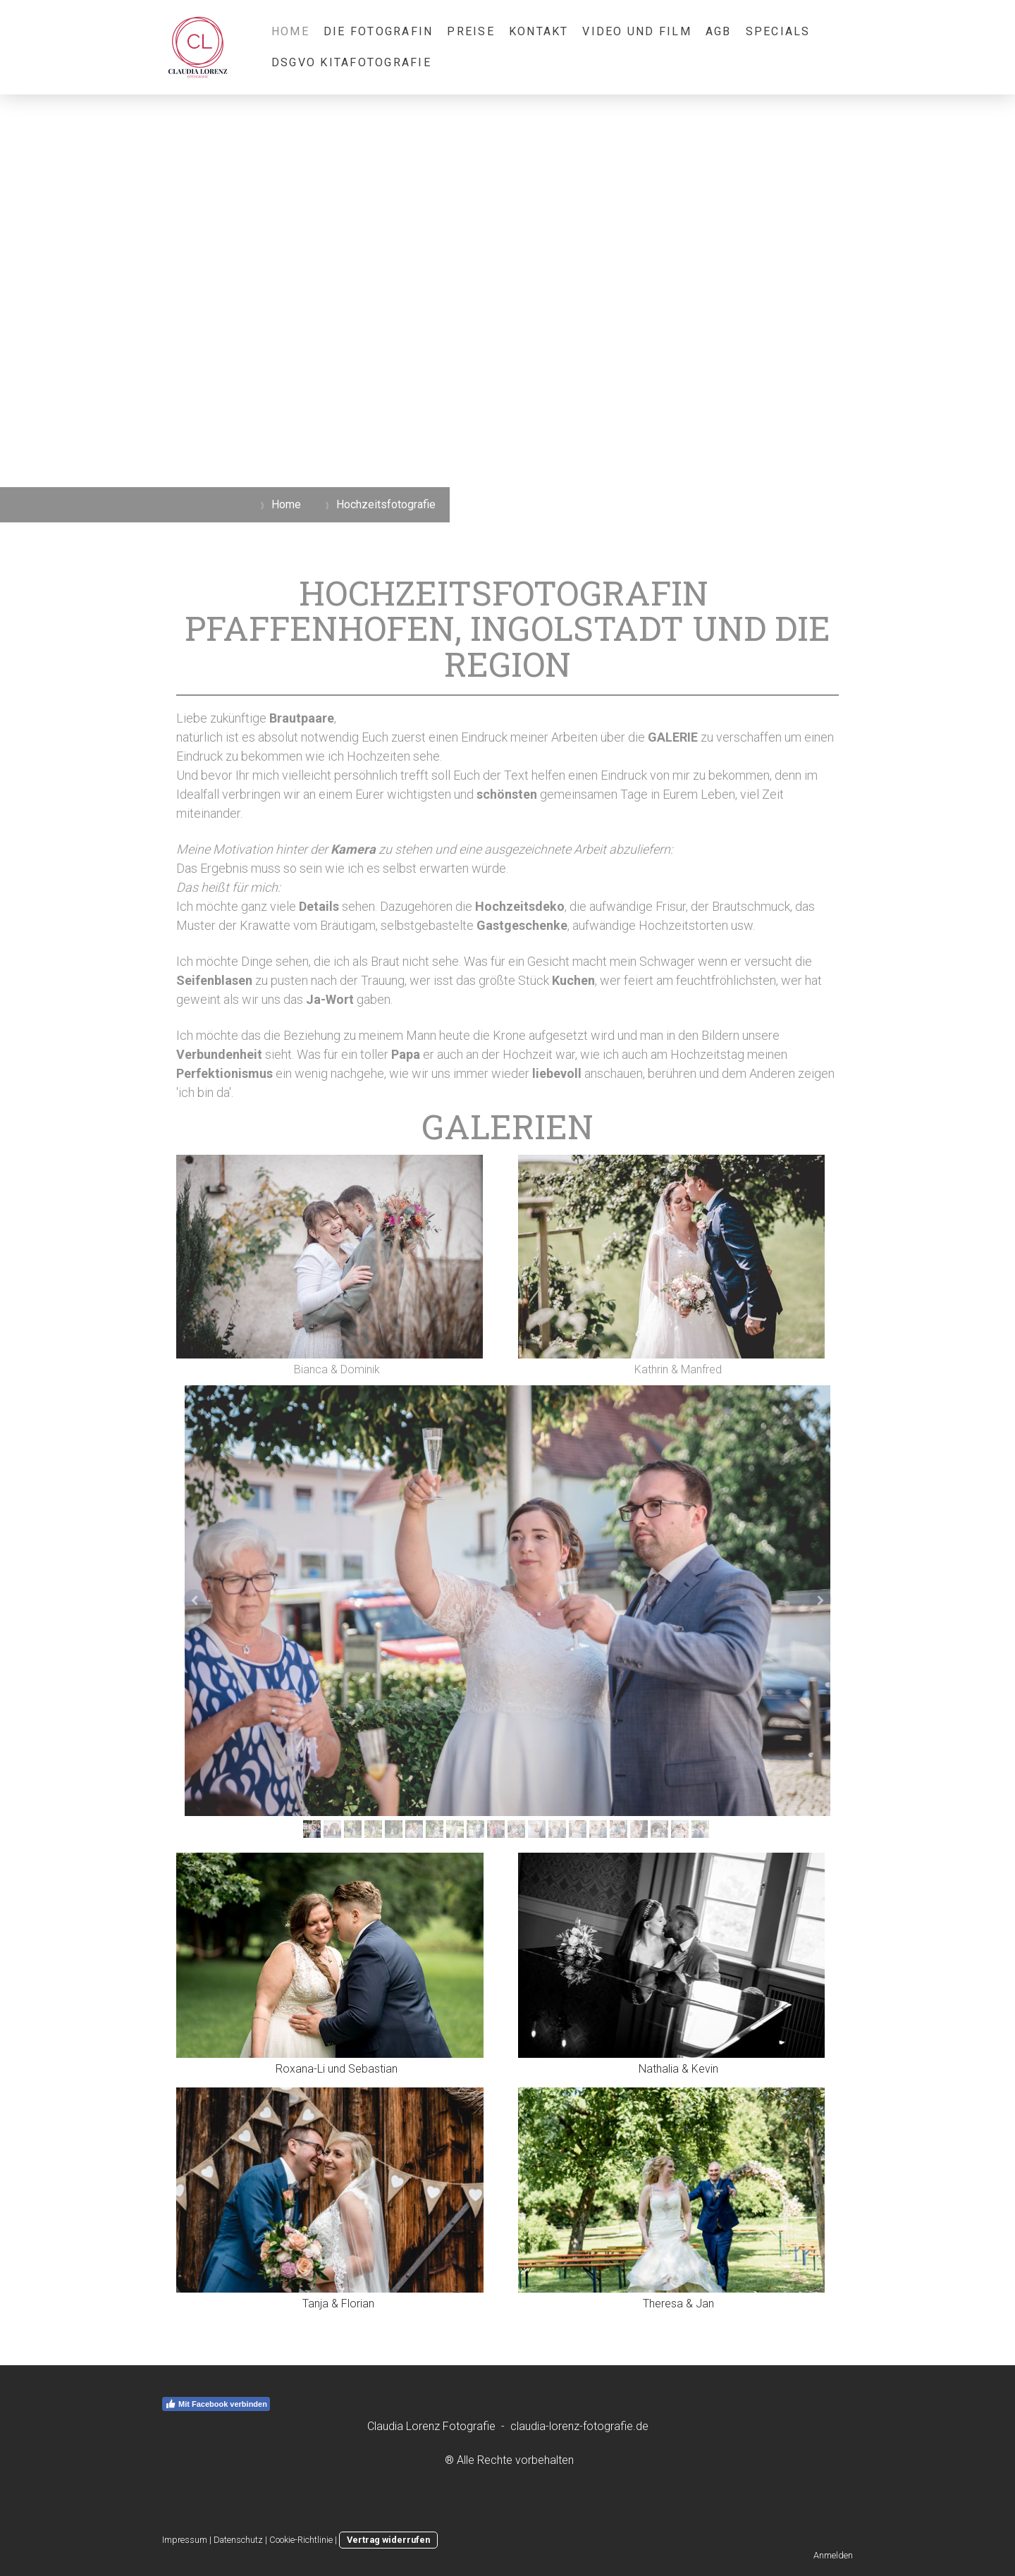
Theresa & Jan (678, 2303)
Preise (470, 31)
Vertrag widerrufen (388, 2539)
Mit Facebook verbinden (216, 2404)
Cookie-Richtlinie (301, 2539)
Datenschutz (238, 2539)
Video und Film (636, 31)
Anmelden (833, 2555)
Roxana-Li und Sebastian (337, 2068)
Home (290, 31)
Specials (778, 31)
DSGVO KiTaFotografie (351, 62)
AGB (719, 31)
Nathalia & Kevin (678, 2068)
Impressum (184, 2539)
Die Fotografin (378, 31)
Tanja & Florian (338, 2303)
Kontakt (539, 31)
